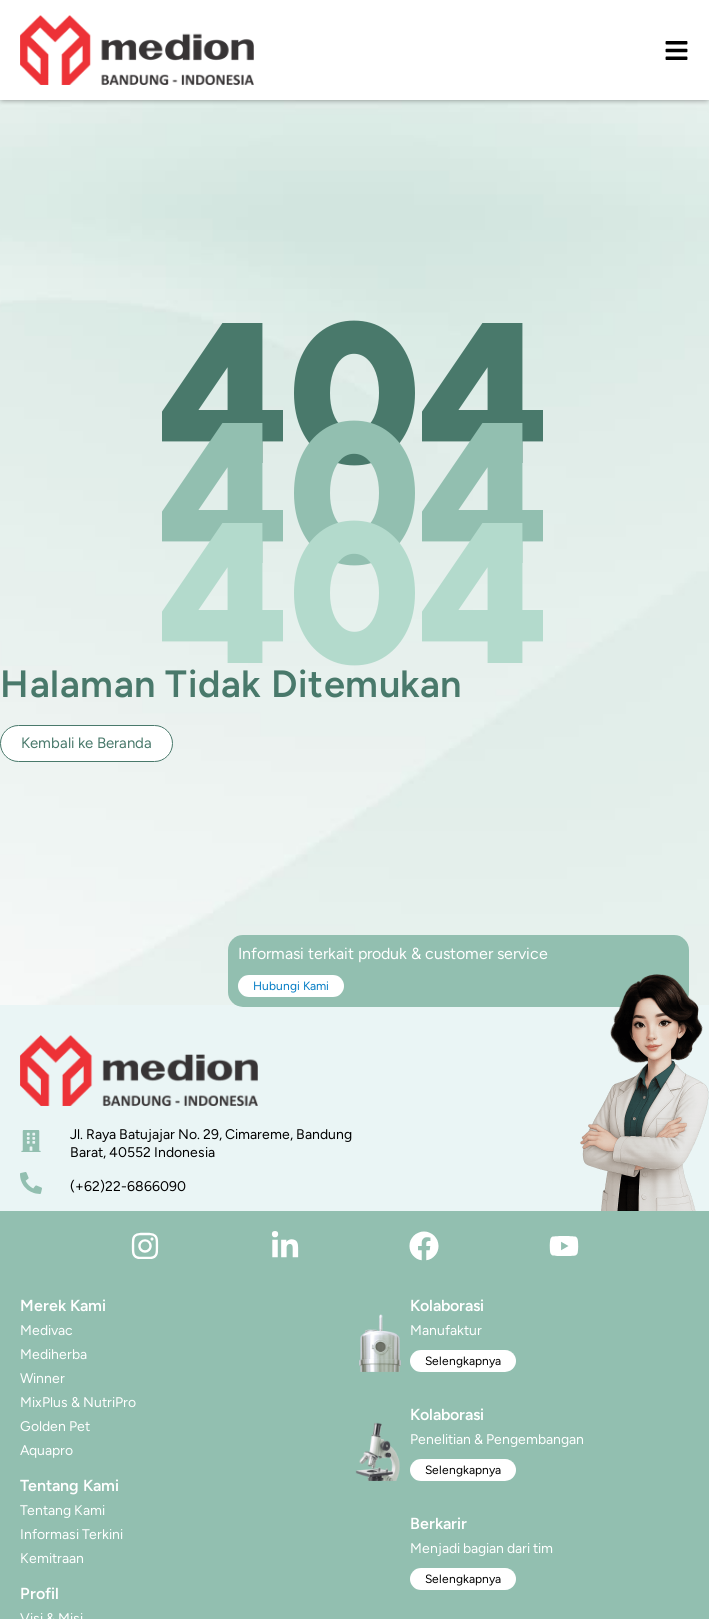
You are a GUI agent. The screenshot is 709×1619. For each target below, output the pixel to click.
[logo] (137, 50)
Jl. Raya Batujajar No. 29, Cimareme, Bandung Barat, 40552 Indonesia (211, 1143)
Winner (42, 1378)
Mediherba (53, 1354)
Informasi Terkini (71, 1534)
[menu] (676, 50)
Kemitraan (52, 1558)
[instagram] (145, 1246)
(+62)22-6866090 (128, 1186)
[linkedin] (285, 1246)
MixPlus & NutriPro (78, 1402)
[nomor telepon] (31, 1183)
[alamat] (31, 1141)
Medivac (46, 1330)
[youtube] (564, 1246)
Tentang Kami (62, 1510)
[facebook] (424, 1246)
